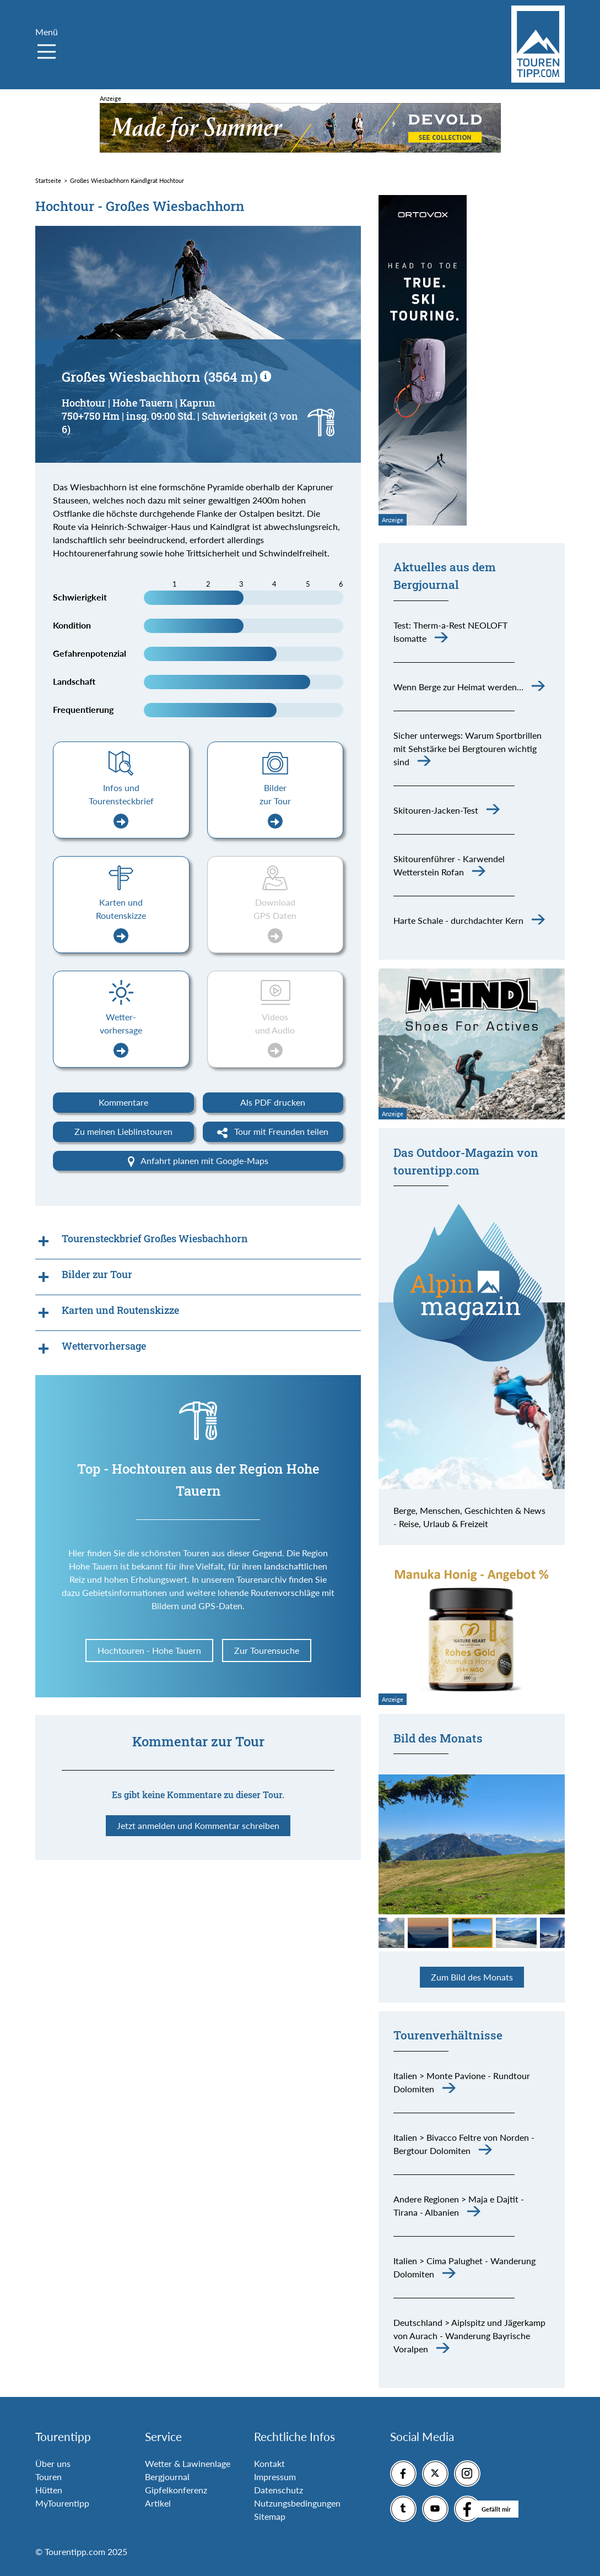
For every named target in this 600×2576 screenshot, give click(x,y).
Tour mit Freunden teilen (272, 1132)
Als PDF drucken (272, 1102)
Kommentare (123, 1102)
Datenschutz (278, 2490)
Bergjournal (167, 2476)
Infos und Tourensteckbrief (121, 805)
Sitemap (269, 2516)
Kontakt (269, 2463)
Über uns (53, 2463)
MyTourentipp (62, 2503)
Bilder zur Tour (275, 805)
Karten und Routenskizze (121, 920)
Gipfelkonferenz (176, 2490)
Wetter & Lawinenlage (187, 2463)
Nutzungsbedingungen (297, 2503)
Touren (48, 2476)
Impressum (275, 2476)
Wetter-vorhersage (121, 1034)
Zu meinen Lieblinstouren (123, 1131)
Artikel (158, 2503)
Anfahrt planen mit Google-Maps (198, 1161)
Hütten (48, 2490)
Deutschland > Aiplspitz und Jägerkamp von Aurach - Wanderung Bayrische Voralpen (469, 2335)
